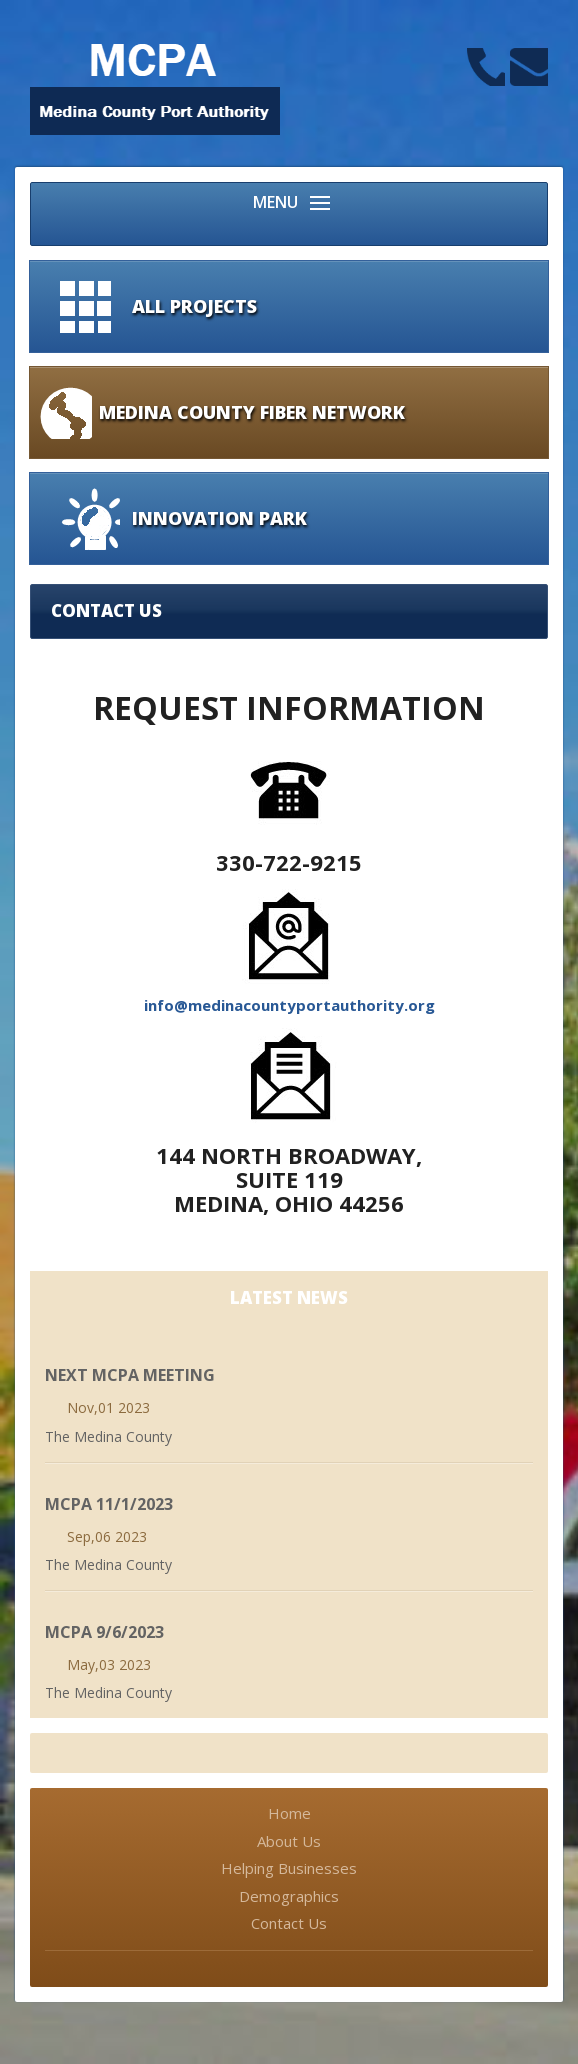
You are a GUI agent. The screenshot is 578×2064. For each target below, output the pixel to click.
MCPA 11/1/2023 (109, 1504)
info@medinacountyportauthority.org (289, 1005)
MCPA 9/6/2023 (104, 1632)
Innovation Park (219, 518)
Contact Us (289, 1923)
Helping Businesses (289, 1868)
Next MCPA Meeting (130, 1375)
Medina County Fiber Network (252, 412)
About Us (289, 1841)
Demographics (289, 1896)
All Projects (194, 306)
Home (289, 1813)
